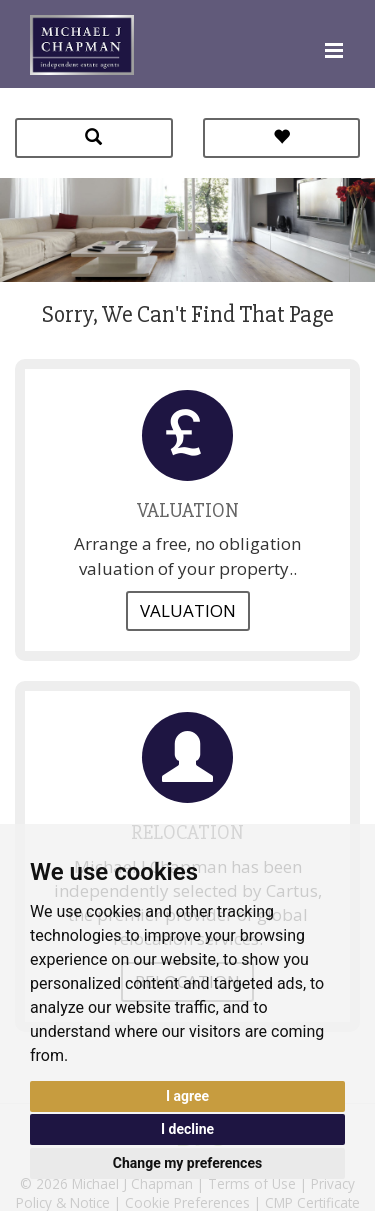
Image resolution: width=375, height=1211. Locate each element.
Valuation (188, 610)
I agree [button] (187, 1096)
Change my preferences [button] (187, 1163)
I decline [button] (187, 1129)
